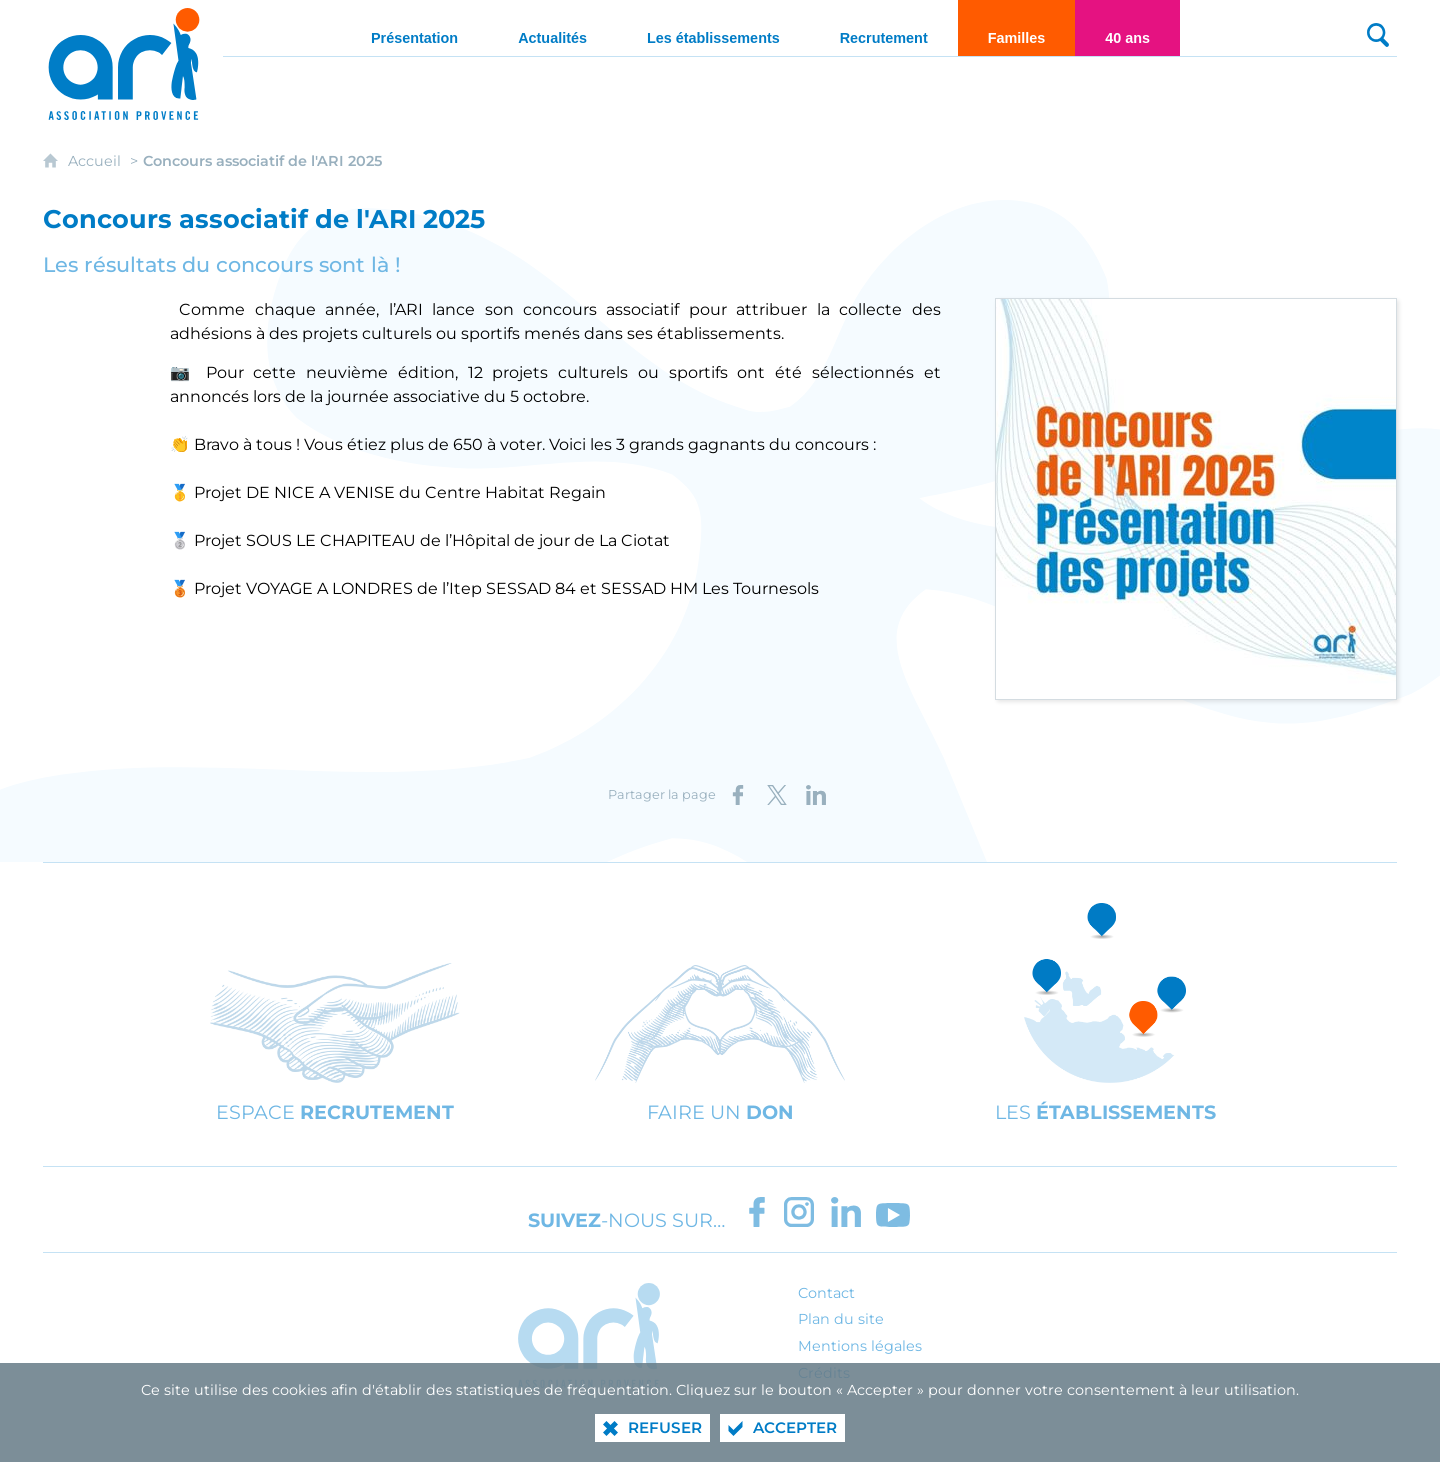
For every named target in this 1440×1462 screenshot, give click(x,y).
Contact (826, 1293)
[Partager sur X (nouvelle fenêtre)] (777, 795)
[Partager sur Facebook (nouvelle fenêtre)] (738, 795)
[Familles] (1017, 28)
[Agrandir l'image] (1196, 497)
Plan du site (841, 1319)
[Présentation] (414, 28)
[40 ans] (1127, 28)
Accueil (96, 161)
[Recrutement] (884, 28)
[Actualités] (552, 28)
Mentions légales (860, 1346)
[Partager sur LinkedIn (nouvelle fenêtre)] (816, 795)
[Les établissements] (713, 28)
